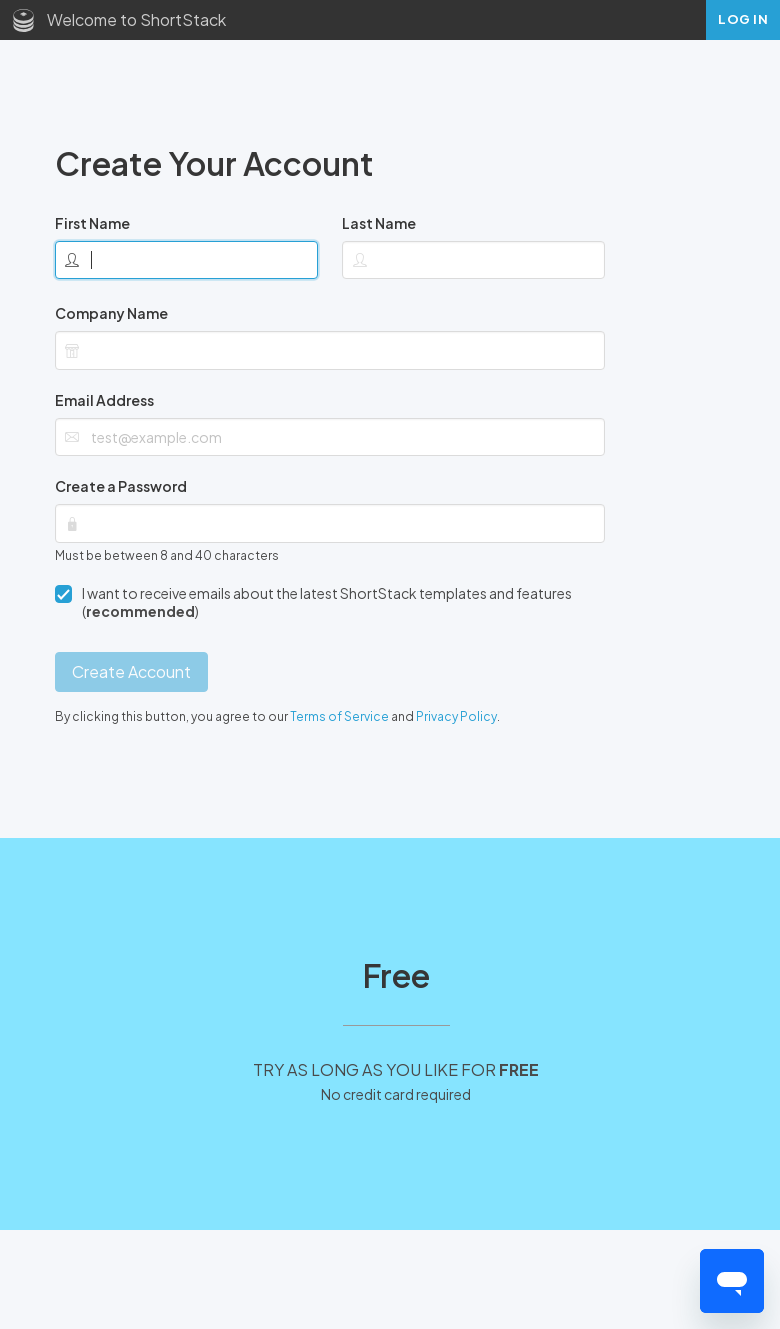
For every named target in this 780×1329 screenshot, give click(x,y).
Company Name (111, 313)
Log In (743, 19)
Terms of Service (339, 716)
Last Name (379, 223)
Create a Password (121, 486)
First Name (92, 223)
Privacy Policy (456, 716)
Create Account (131, 671)
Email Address (104, 400)
